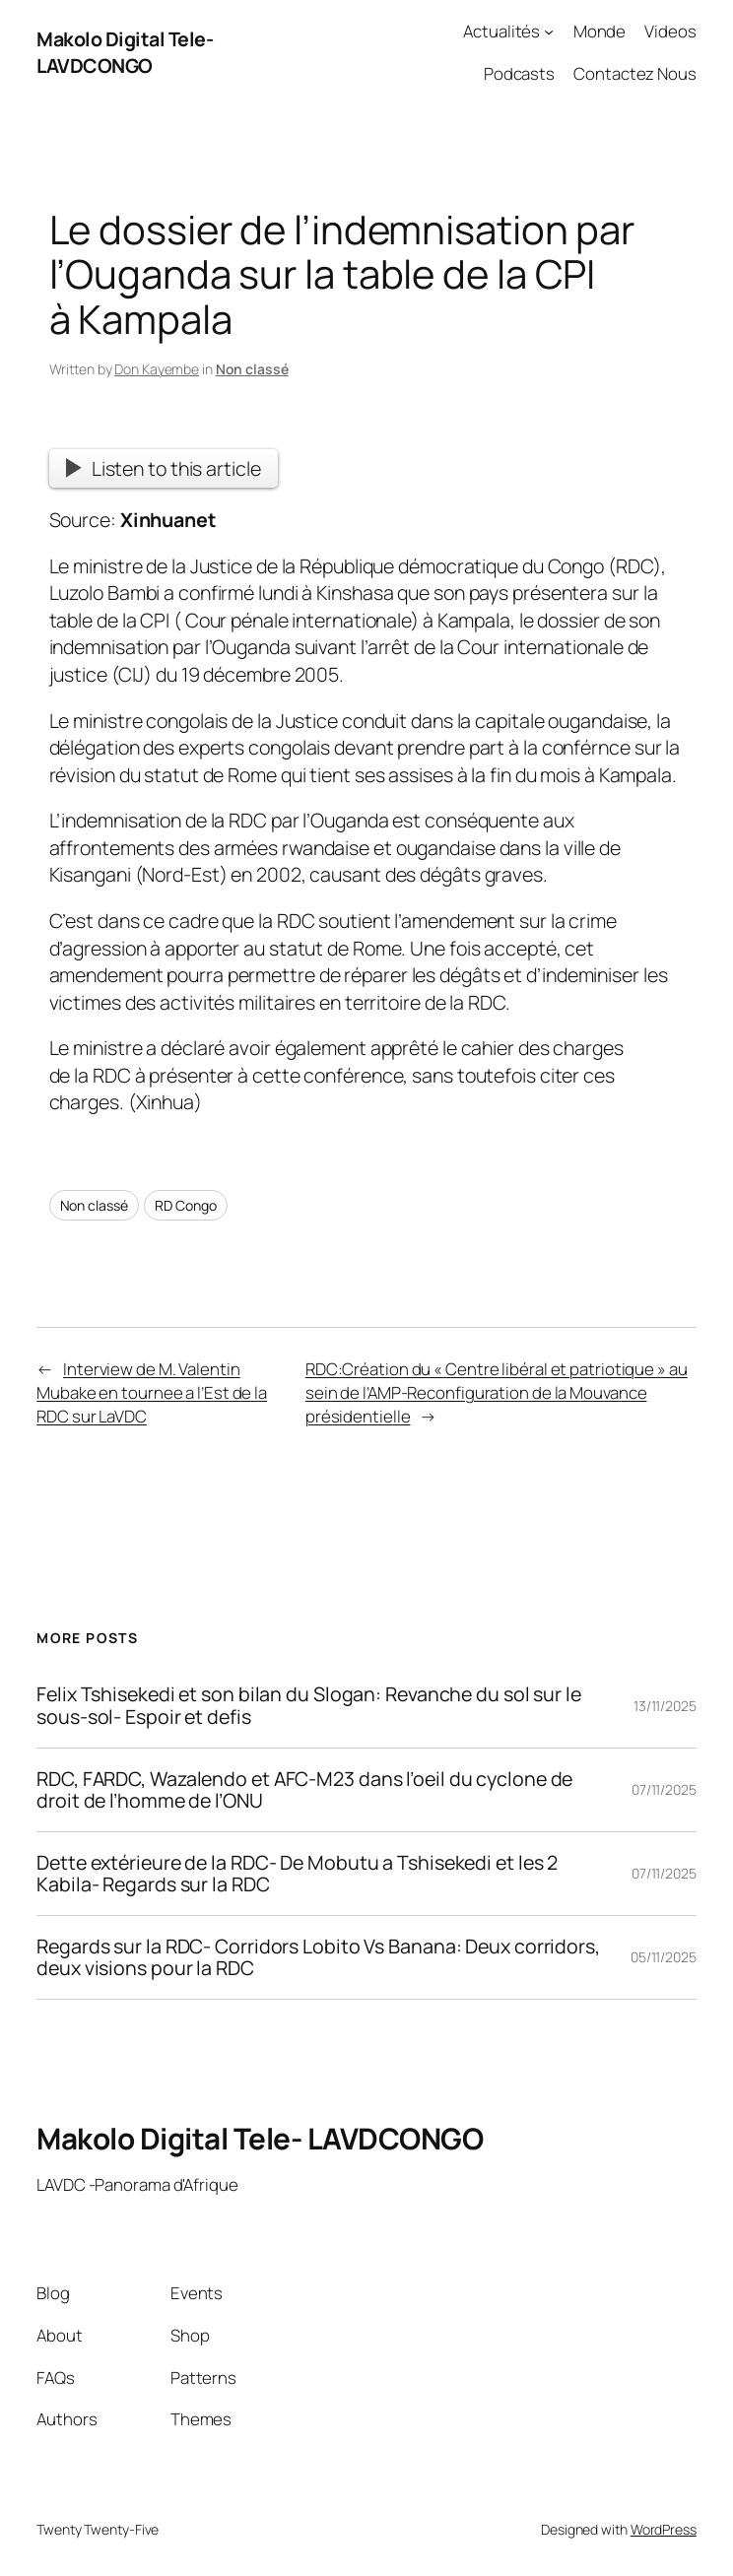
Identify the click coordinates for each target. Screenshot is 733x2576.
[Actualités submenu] (549, 31)
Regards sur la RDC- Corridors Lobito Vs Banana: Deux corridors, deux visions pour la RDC (318, 1957)
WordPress (664, 2529)
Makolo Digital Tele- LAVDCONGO (124, 53)
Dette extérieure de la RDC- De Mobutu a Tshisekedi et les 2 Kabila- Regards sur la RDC (297, 1873)
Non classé (252, 369)
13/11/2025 (665, 1705)
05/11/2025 (664, 1957)
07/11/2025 (664, 1789)
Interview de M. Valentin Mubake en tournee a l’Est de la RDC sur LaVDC (151, 1391)
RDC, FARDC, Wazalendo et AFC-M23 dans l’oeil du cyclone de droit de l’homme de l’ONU (304, 1790)
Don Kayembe (156, 369)
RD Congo (185, 1205)
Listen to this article (163, 468)
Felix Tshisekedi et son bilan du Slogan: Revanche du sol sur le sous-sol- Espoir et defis (308, 1705)
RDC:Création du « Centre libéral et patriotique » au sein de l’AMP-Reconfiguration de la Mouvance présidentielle (496, 1391)
